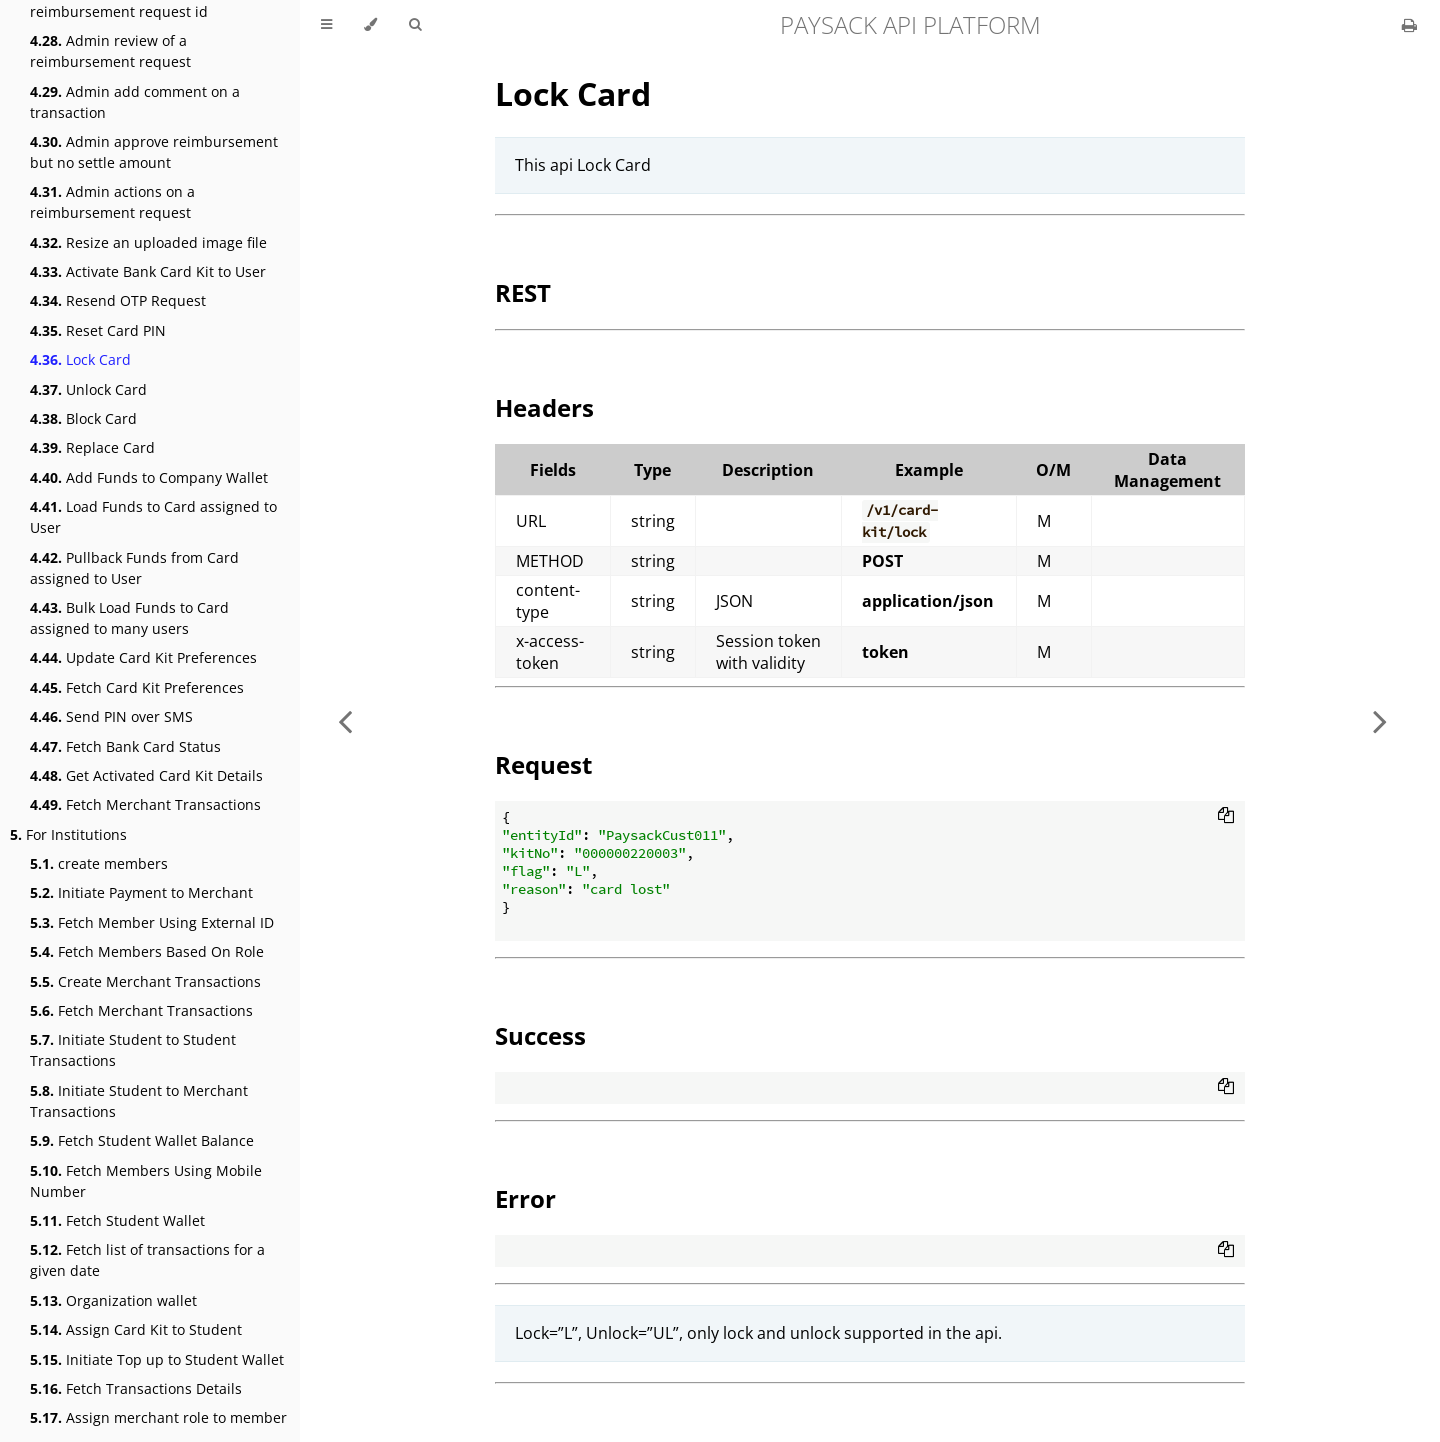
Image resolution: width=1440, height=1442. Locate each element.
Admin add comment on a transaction (135, 102)
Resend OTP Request (118, 300)
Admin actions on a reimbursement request (112, 202)
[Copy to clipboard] (1226, 817)
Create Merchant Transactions (145, 981)
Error (525, 1198)
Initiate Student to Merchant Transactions (139, 1101)
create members (99, 863)
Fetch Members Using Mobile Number (146, 1181)
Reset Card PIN (98, 330)
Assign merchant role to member (158, 1417)
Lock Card (80, 359)
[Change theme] (370, 25)
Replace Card (92, 447)
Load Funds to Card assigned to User (153, 517)
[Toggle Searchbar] (415, 25)
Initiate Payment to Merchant (141, 892)
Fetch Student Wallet (117, 1220)
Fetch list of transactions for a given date (147, 1260)
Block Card (83, 418)
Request (543, 764)
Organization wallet (113, 1300)
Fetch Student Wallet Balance (142, 1140)
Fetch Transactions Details (136, 1388)
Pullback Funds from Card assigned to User (134, 568)
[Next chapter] (1380, 721)
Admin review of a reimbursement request (110, 51)
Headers (544, 407)
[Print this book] (1409, 25)
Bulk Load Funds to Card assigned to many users (129, 618)
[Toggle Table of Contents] (326, 25)
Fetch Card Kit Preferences (137, 687)
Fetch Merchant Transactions (145, 804)
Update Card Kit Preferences (143, 657)
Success (540, 1035)
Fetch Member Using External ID (152, 922)
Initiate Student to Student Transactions (133, 1050)
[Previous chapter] (345, 721)
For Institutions (68, 834)
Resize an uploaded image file (148, 242)
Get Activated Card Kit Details (146, 775)
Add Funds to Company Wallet (149, 477)
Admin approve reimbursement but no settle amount (154, 152)
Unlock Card (88, 389)
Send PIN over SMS (111, 716)
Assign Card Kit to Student (136, 1329)
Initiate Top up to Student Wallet (157, 1359)
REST (523, 292)
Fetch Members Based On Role (147, 951)
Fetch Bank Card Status (125, 746)
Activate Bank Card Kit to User (148, 271)
